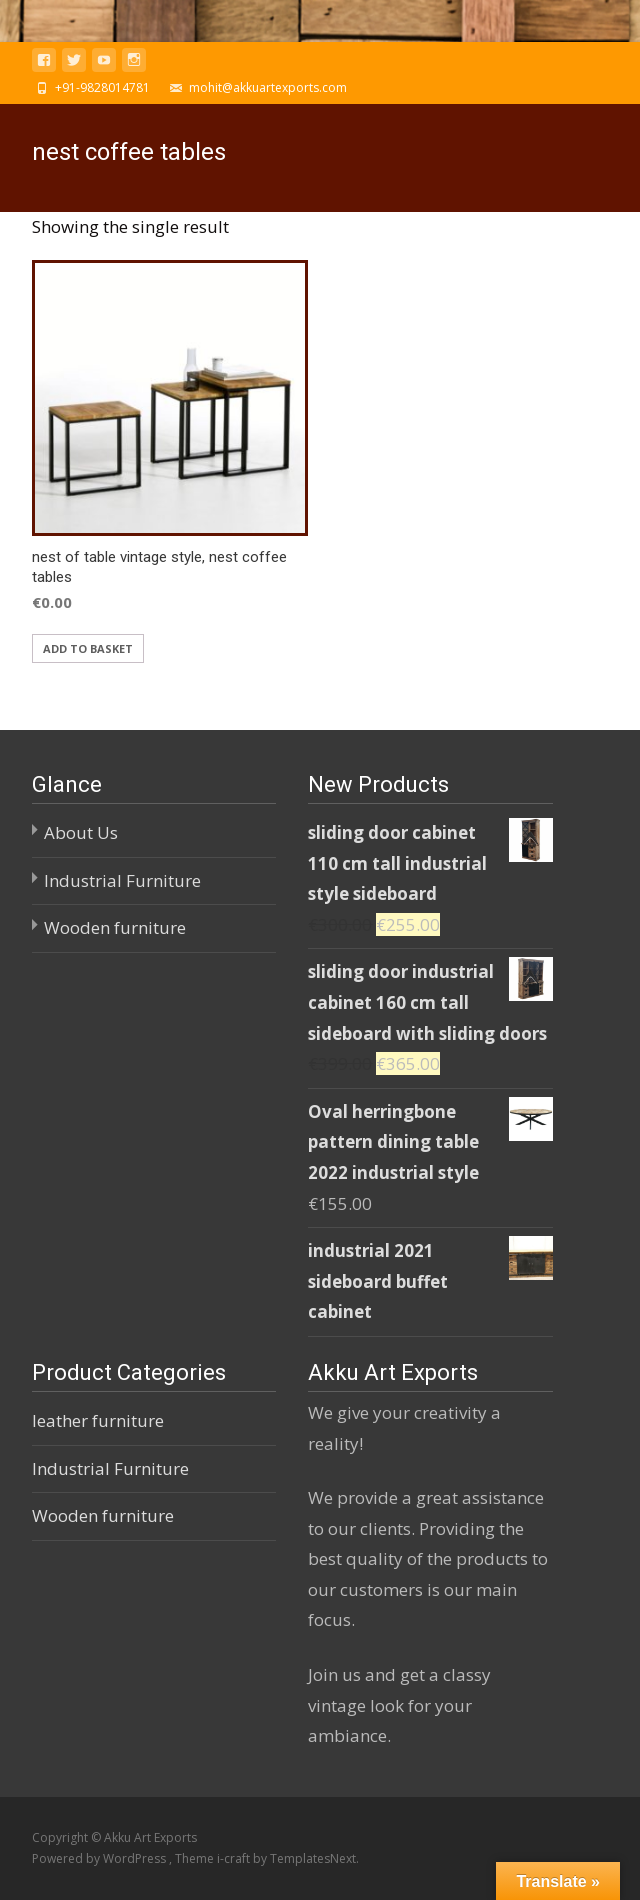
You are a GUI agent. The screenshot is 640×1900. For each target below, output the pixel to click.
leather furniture (98, 1420)
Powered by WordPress (100, 1858)
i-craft (235, 1858)
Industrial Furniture (122, 880)
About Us (81, 832)
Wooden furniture (115, 927)
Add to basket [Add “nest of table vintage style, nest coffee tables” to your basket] (88, 648)
